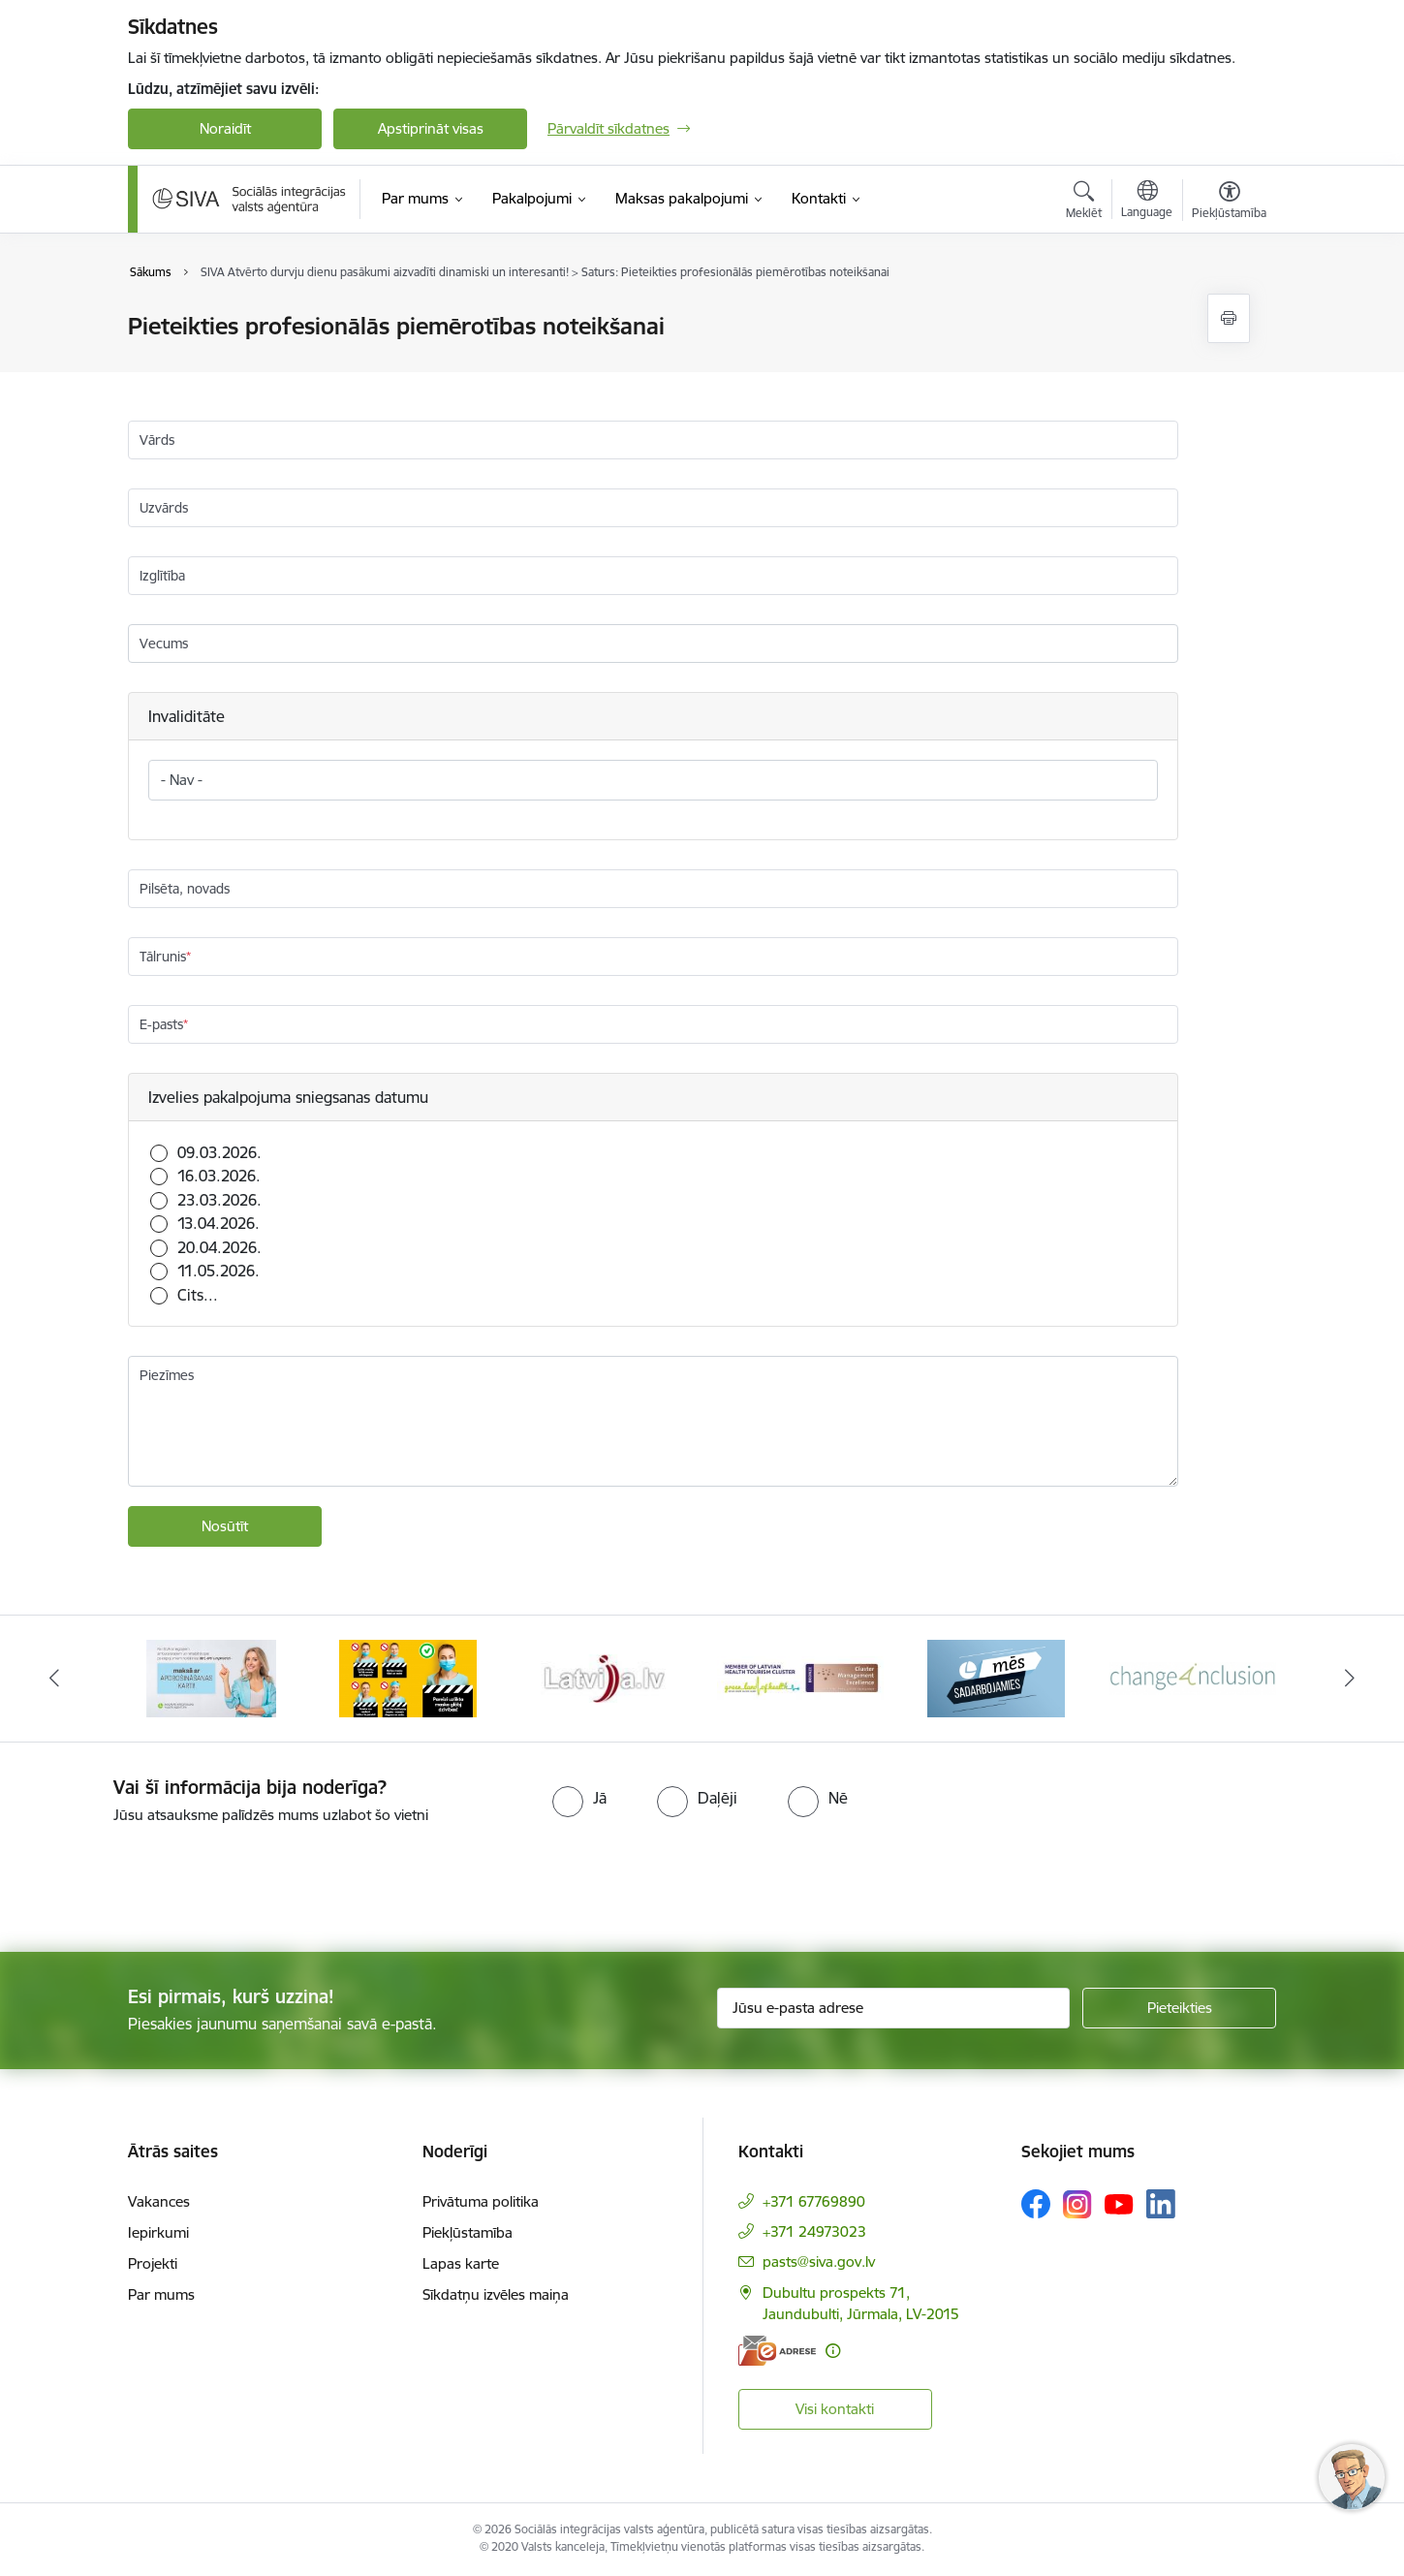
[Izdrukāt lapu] (1228, 318)
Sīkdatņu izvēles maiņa (495, 2294)
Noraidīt (225, 128)
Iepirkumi (158, 2232)
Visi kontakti (835, 2409)
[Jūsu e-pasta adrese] (894, 2008)
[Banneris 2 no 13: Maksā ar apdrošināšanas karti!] (211, 1677)
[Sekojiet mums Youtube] (1119, 2203)
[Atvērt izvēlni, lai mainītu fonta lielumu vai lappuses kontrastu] (1229, 202)
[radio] (579, 1797)
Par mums (161, 2294)
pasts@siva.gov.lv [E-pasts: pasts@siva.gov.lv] (819, 2261)
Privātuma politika (480, 2201)
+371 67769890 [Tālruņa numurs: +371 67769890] (814, 2201)
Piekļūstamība (467, 2232)
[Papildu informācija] (833, 2350)
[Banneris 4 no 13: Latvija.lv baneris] (604, 1677)
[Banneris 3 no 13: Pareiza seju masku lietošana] (408, 1677)
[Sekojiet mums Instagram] (1077, 2204)
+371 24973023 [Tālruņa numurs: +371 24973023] (814, 2231)
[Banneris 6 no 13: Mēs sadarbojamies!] (996, 1677)
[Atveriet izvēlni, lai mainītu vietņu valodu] (1146, 201)
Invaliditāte (186, 716)
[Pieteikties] (1179, 2008)
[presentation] (162, 1880)
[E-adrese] (777, 2351)
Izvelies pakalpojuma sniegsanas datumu (288, 1097)
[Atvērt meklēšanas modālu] (1083, 202)
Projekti (152, 2263)
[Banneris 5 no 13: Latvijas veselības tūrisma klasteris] (801, 1677)
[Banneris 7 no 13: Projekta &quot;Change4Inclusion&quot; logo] (1193, 1677)
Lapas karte (460, 2263)
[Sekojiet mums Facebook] (1035, 2203)
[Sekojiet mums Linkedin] (1160, 2203)
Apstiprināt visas (431, 128)
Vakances (159, 2201)
